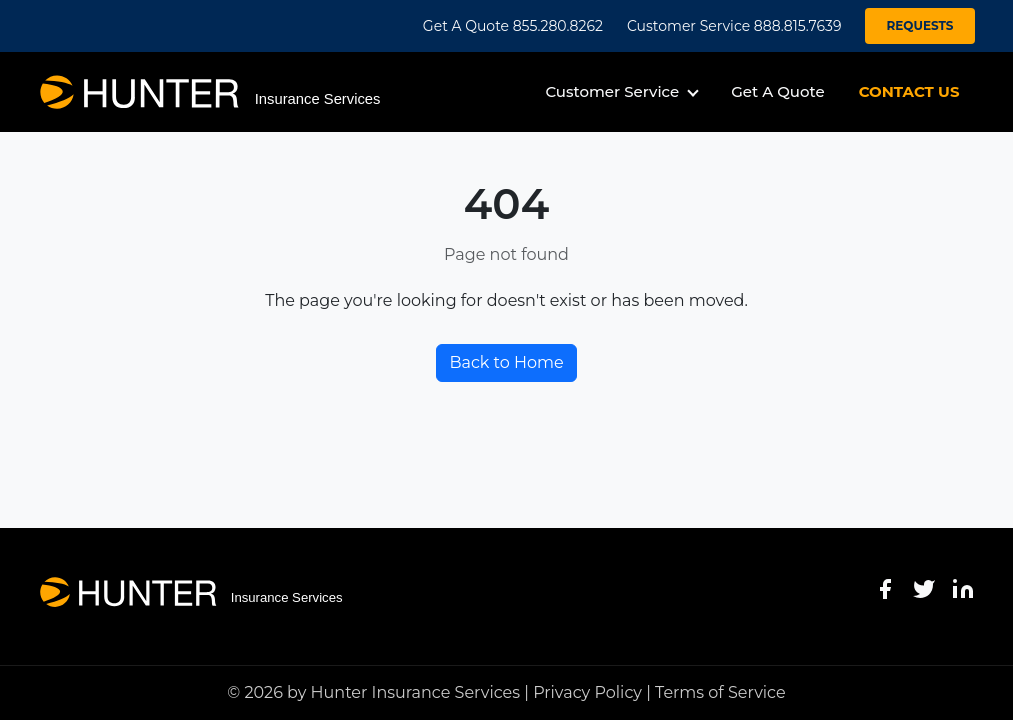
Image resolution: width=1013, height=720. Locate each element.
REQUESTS (919, 25)
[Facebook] (885, 588)
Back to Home (506, 362)
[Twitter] (924, 588)
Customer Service (612, 91)
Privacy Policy (587, 692)
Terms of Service (720, 692)
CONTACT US (909, 91)
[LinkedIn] (963, 588)
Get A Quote (777, 91)
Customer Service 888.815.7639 (734, 26)
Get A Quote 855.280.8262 (513, 26)
